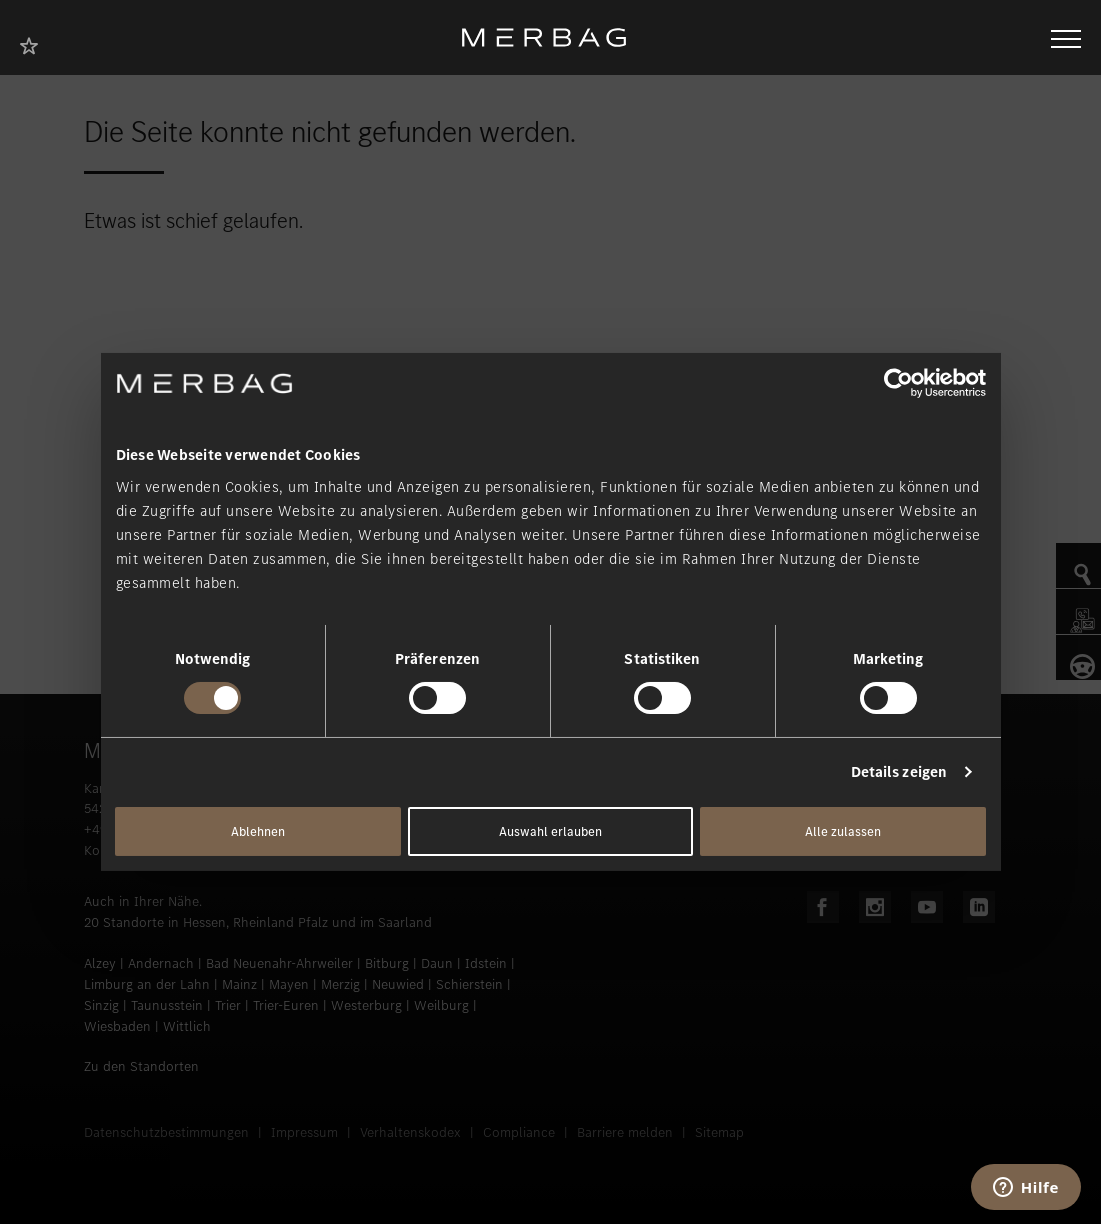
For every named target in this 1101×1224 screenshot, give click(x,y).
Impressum (304, 1132)
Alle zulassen (843, 831)
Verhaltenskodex (410, 1132)
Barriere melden (625, 1132)
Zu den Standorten (141, 1066)
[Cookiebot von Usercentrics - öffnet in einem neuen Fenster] (898, 383)
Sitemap (719, 1132)
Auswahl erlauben (550, 831)
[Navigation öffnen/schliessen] (1066, 37)
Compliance (519, 1132)
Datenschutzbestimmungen (166, 1132)
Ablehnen (258, 831)
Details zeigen (899, 772)
